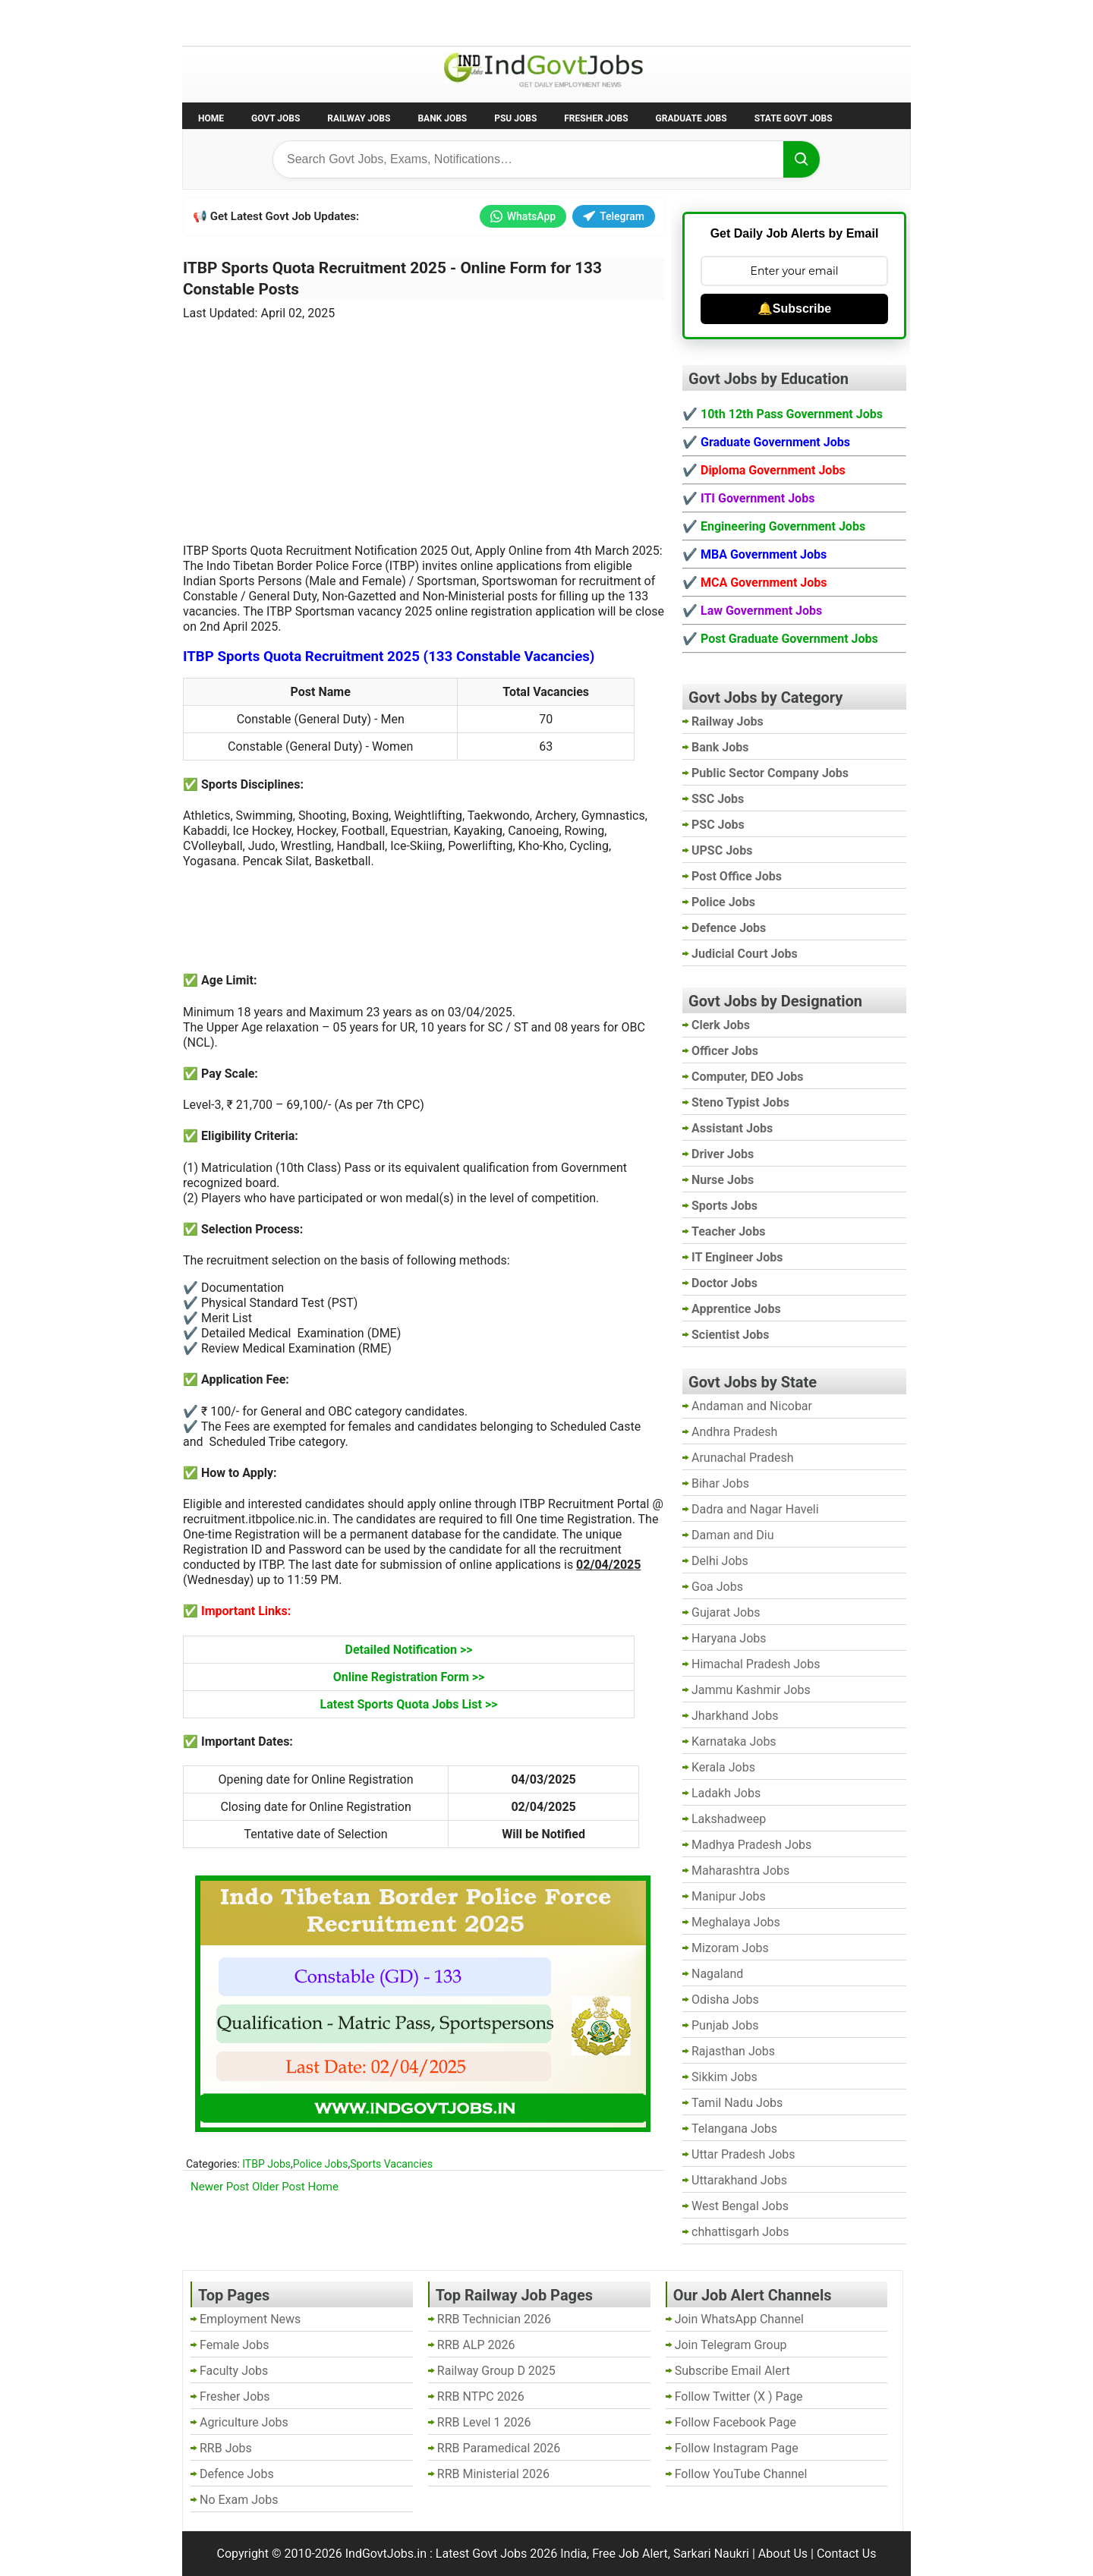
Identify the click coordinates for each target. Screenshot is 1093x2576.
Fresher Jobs (596, 118)
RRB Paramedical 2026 (499, 2448)
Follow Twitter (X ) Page (739, 2396)
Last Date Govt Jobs (436, 22)
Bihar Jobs (720, 1483)
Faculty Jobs (234, 2370)
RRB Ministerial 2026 (493, 2474)
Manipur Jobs (728, 1896)
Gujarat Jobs (725, 1612)
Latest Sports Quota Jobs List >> (409, 1704)
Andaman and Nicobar (751, 1406)
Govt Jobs (275, 118)
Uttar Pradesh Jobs (743, 2154)
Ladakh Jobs (726, 1793)
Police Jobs (320, 2164)
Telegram (613, 216)
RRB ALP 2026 (476, 2345)
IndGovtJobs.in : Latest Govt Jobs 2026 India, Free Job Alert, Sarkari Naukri (547, 2553)
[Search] (801, 159)
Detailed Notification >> (409, 1649)
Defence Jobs (237, 2474)
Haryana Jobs (729, 1638)
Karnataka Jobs (733, 1741)
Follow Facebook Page (735, 2422)
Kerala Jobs (723, 1767)
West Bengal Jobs (740, 2206)
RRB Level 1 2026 (484, 2422)
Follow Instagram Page (736, 2448)
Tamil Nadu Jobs (737, 2103)
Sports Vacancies (391, 2164)
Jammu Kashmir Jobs (751, 1690)
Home (211, 118)
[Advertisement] (424, 423)
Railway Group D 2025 (496, 2370)
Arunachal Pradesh (742, 1457)
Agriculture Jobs (244, 2422)
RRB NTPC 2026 (480, 2396)
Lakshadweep (728, 1819)
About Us (783, 2553)
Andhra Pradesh (734, 1432)
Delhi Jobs (719, 1561)
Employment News (323, 22)
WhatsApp (523, 216)
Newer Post (220, 2186)
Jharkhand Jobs (734, 1715)
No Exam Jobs (224, 22)
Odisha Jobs (725, 1999)
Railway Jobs (358, 118)
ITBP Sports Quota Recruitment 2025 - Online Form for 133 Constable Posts (392, 278)
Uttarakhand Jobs (739, 2180)
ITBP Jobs (266, 2164)
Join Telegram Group (731, 2345)
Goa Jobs (717, 1586)
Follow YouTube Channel (741, 2474)
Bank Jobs (442, 118)
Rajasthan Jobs (733, 2051)
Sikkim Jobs (724, 2077)
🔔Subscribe (794, 308)
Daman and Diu (732, 1535)
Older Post (278, 2186)
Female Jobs (234, 2345)
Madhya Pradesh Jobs (751, 1845)
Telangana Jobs (734, 2128)
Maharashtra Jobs (740, 1870)
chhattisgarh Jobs (740, 2232)
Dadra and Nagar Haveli (755, 1509)
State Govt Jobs (793, 118)
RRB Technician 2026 (494, 2319)
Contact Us (847, 2553)
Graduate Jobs (691, 118)
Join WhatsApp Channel (739, 2319)
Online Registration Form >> (409, 1677)
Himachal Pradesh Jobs (755, 1664)
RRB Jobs (226, 2448)
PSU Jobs (515, 118)
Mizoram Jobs (730, 1948)
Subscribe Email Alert (732, 2370)
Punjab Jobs (724, 2025)
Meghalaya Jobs (735, 1922)
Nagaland (717, 1974)
